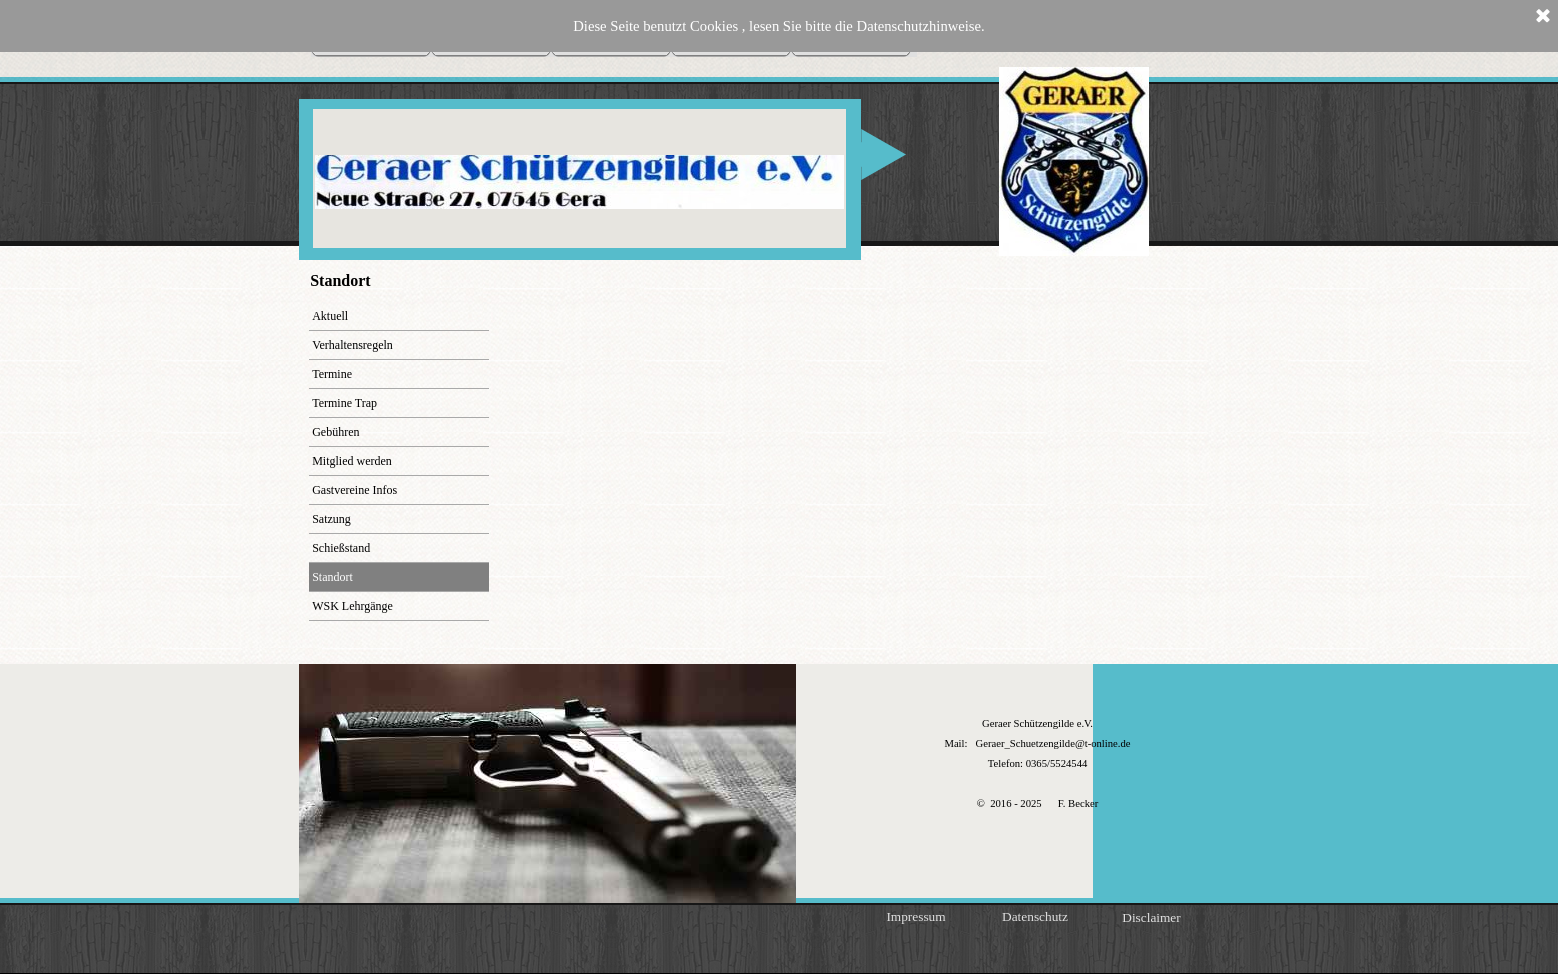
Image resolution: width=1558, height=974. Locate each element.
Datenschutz (1035, 916)
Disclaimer (1151, 917)
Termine (332, 374)
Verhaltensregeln (352, 345)
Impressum (915, 916)
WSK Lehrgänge (352, 606)
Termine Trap (344, 403)
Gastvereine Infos (354, 490)
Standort (332, 577)
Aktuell (330, 316)
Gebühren (335, 432)
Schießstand (341, 548)
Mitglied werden (352, 461)
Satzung (331, 519)
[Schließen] (1543, 17)
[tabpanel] (1037, 763)
